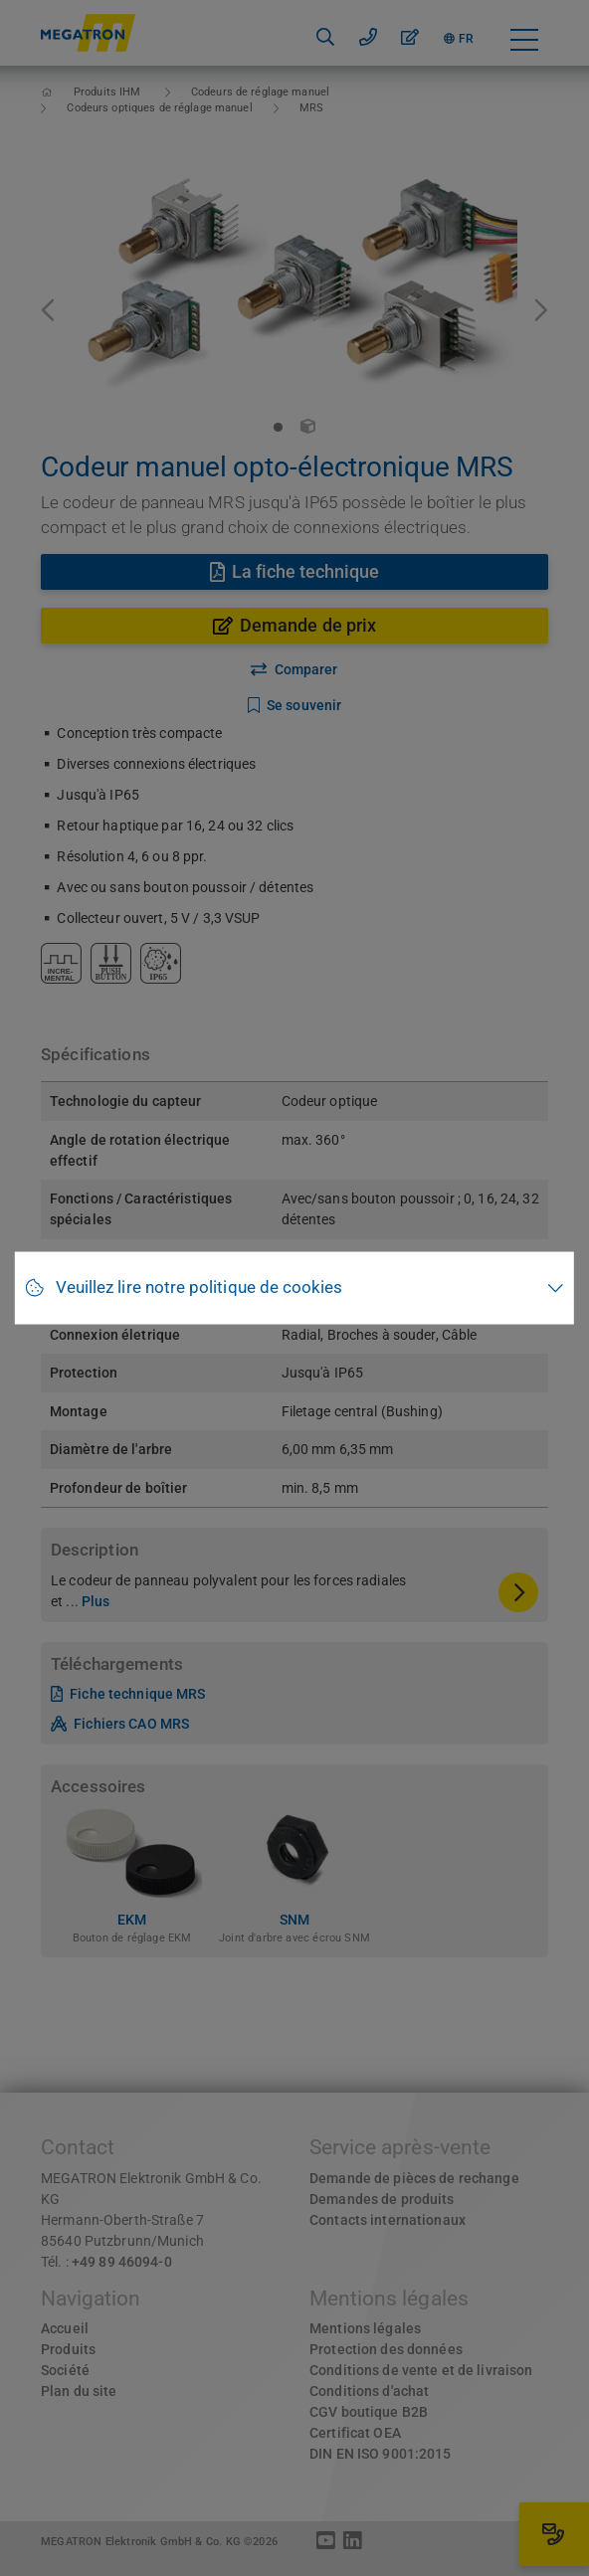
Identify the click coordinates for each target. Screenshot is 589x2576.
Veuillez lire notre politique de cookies (199, 1287)
